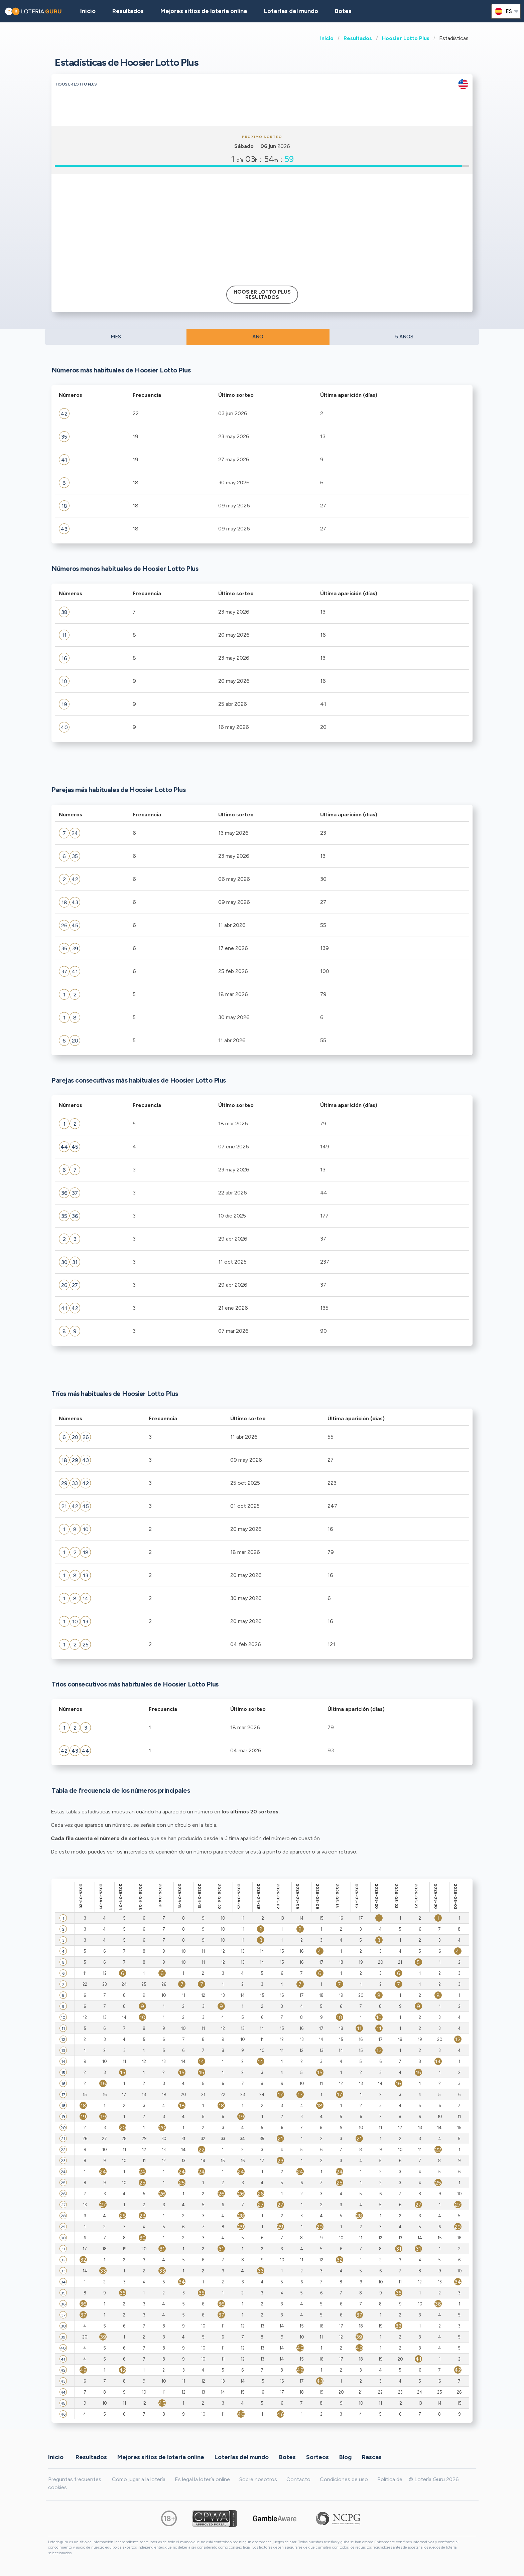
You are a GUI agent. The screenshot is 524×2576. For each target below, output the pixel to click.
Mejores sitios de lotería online (203, 11)
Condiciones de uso (344, 2479)
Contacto (298, 2479)
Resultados (358, 38)
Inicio (327, 38)
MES (116, 337)
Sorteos (317, 2457)
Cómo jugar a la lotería (138, 2479)
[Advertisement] (262, 227)
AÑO (257, 337)
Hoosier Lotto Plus (405, 38)
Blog (345, 2457)
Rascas (372, 2457)
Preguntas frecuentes (74, 2479)
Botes (343, 11)
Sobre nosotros (258, 2479)
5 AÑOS (404, 337)
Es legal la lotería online (202, 2479)
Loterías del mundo (291, 11)
